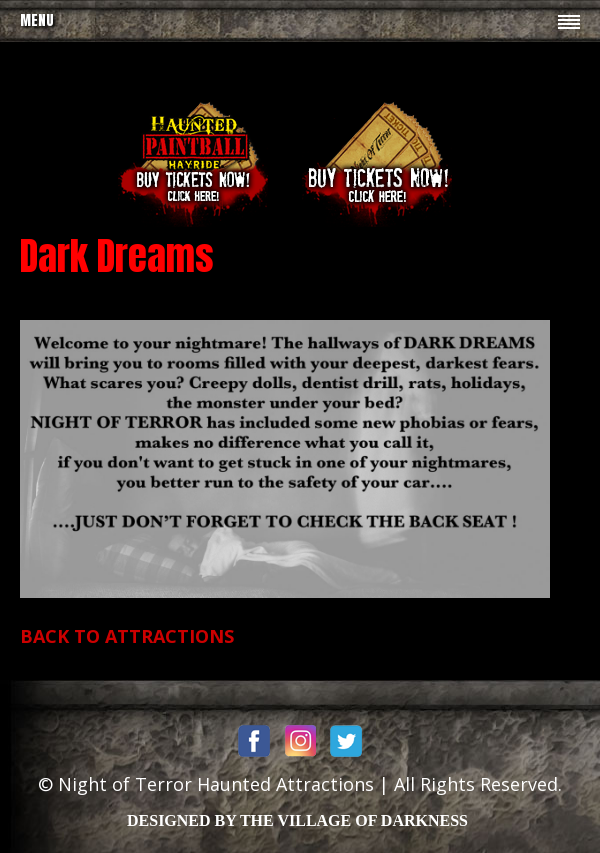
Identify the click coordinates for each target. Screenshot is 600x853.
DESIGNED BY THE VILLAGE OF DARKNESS (297, 820)
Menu (37, 20)
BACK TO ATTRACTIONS (127, 636)
